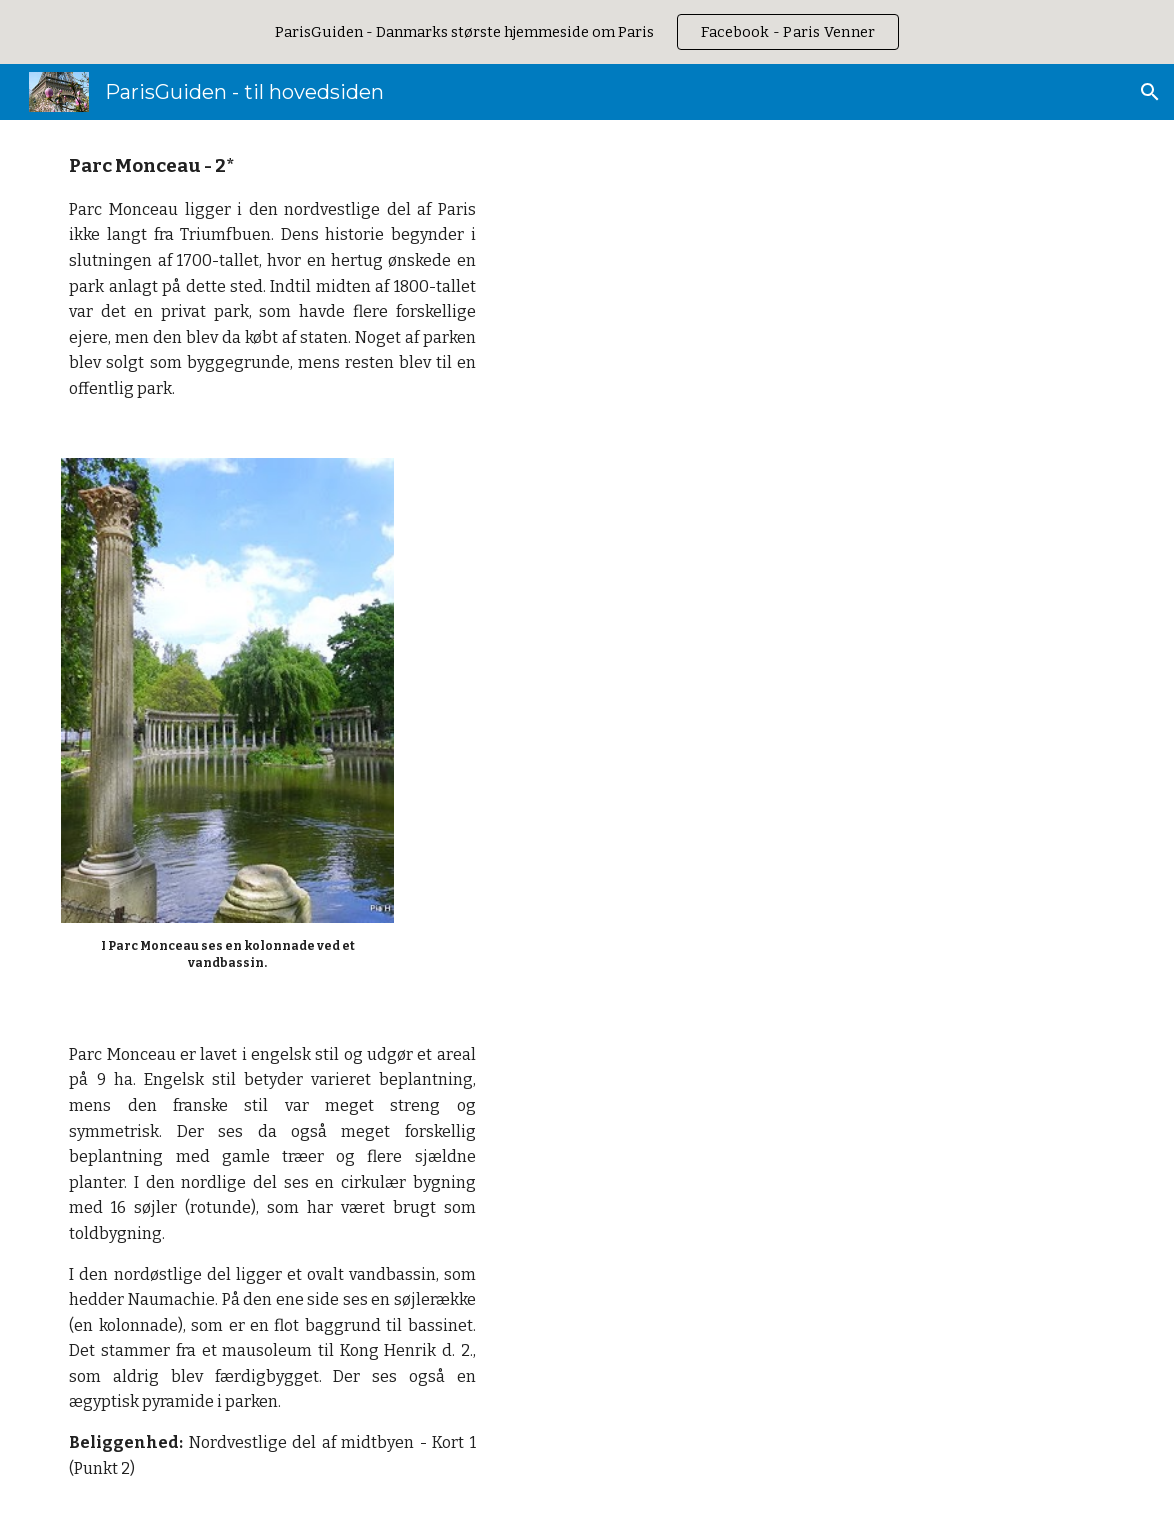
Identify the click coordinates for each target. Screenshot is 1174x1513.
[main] (272, 277)
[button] (1150, 92)
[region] (587, 32)
